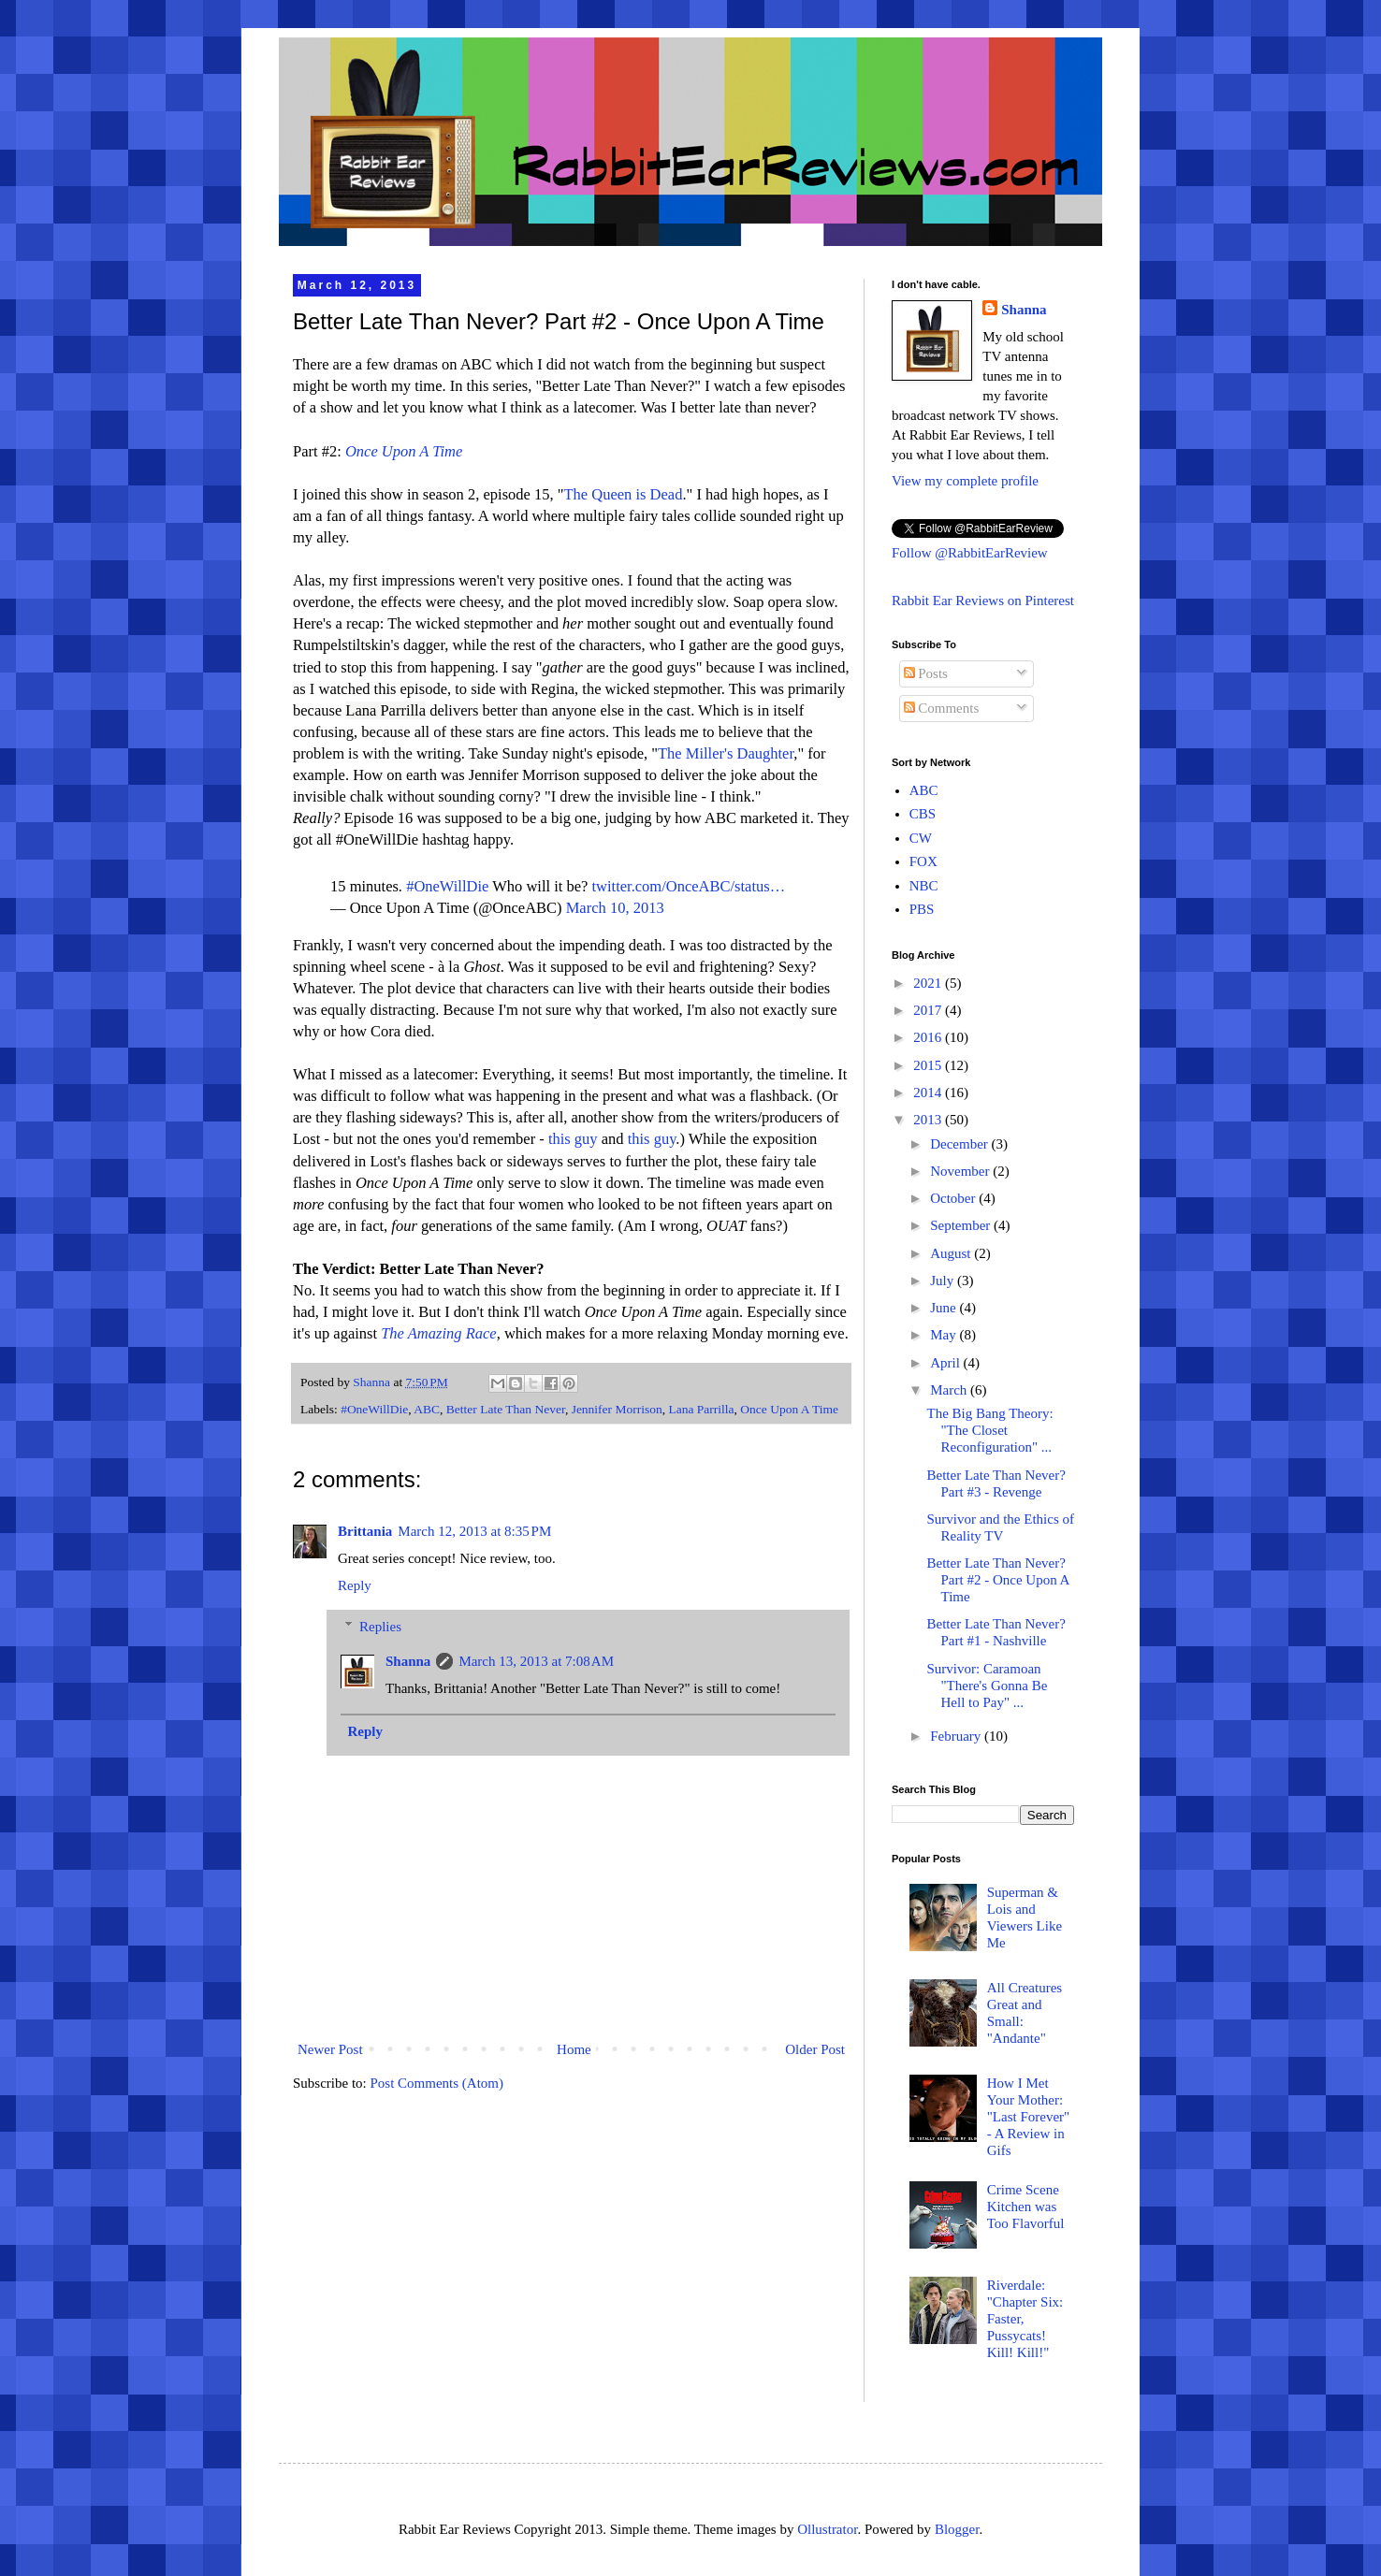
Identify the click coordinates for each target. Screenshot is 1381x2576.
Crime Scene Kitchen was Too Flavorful (1026, 2206)
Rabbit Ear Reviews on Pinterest (983, 600)
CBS (922, 813)
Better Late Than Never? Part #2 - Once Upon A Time (998, 1580)
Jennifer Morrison (617, 1409)
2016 (929, 1037)
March (950, 1389)
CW (920, 838)
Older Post (815, 2049)
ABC (427, 1409)
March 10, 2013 (615, 908)
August (952, 1253)
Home (574, 2049)
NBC (923, 885)
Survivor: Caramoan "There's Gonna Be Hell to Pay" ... (987, 1685)
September (962, 1225)
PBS (922, 909)
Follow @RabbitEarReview (970, 552)
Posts (926, 673)
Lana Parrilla (701, 1409)
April (946, 1362)
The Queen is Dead (623, 494)
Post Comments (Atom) (437, 2083)
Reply (354, 1585)
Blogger (957, 2529)
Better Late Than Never (505, 1409)
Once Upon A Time (789, 1409)
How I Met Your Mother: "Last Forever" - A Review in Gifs (1028, 2117)
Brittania (365, 1531)
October (954, 1198)
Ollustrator (827, 2529)
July (943, 1280)
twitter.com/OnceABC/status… (689, 886)
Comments (942, 708)
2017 (929, 1010)
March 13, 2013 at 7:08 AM (536, 1661)
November (961, 1171)
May (944, 1334)
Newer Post (330, 2049)
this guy (573, 1139)
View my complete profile (965, 480)
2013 (929, 1119)
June (944, 1307)
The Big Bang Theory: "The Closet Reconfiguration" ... (990, 1430)
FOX (923, 861)
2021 (929, 983)
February (957, 1736)
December (960, 1143)
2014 (929, 1092)
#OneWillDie (447, 886)
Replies (380, 1626)
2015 (929, 1065)
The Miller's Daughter (725, 753)
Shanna (407, 1661)
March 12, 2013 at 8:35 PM (474, 1531)
